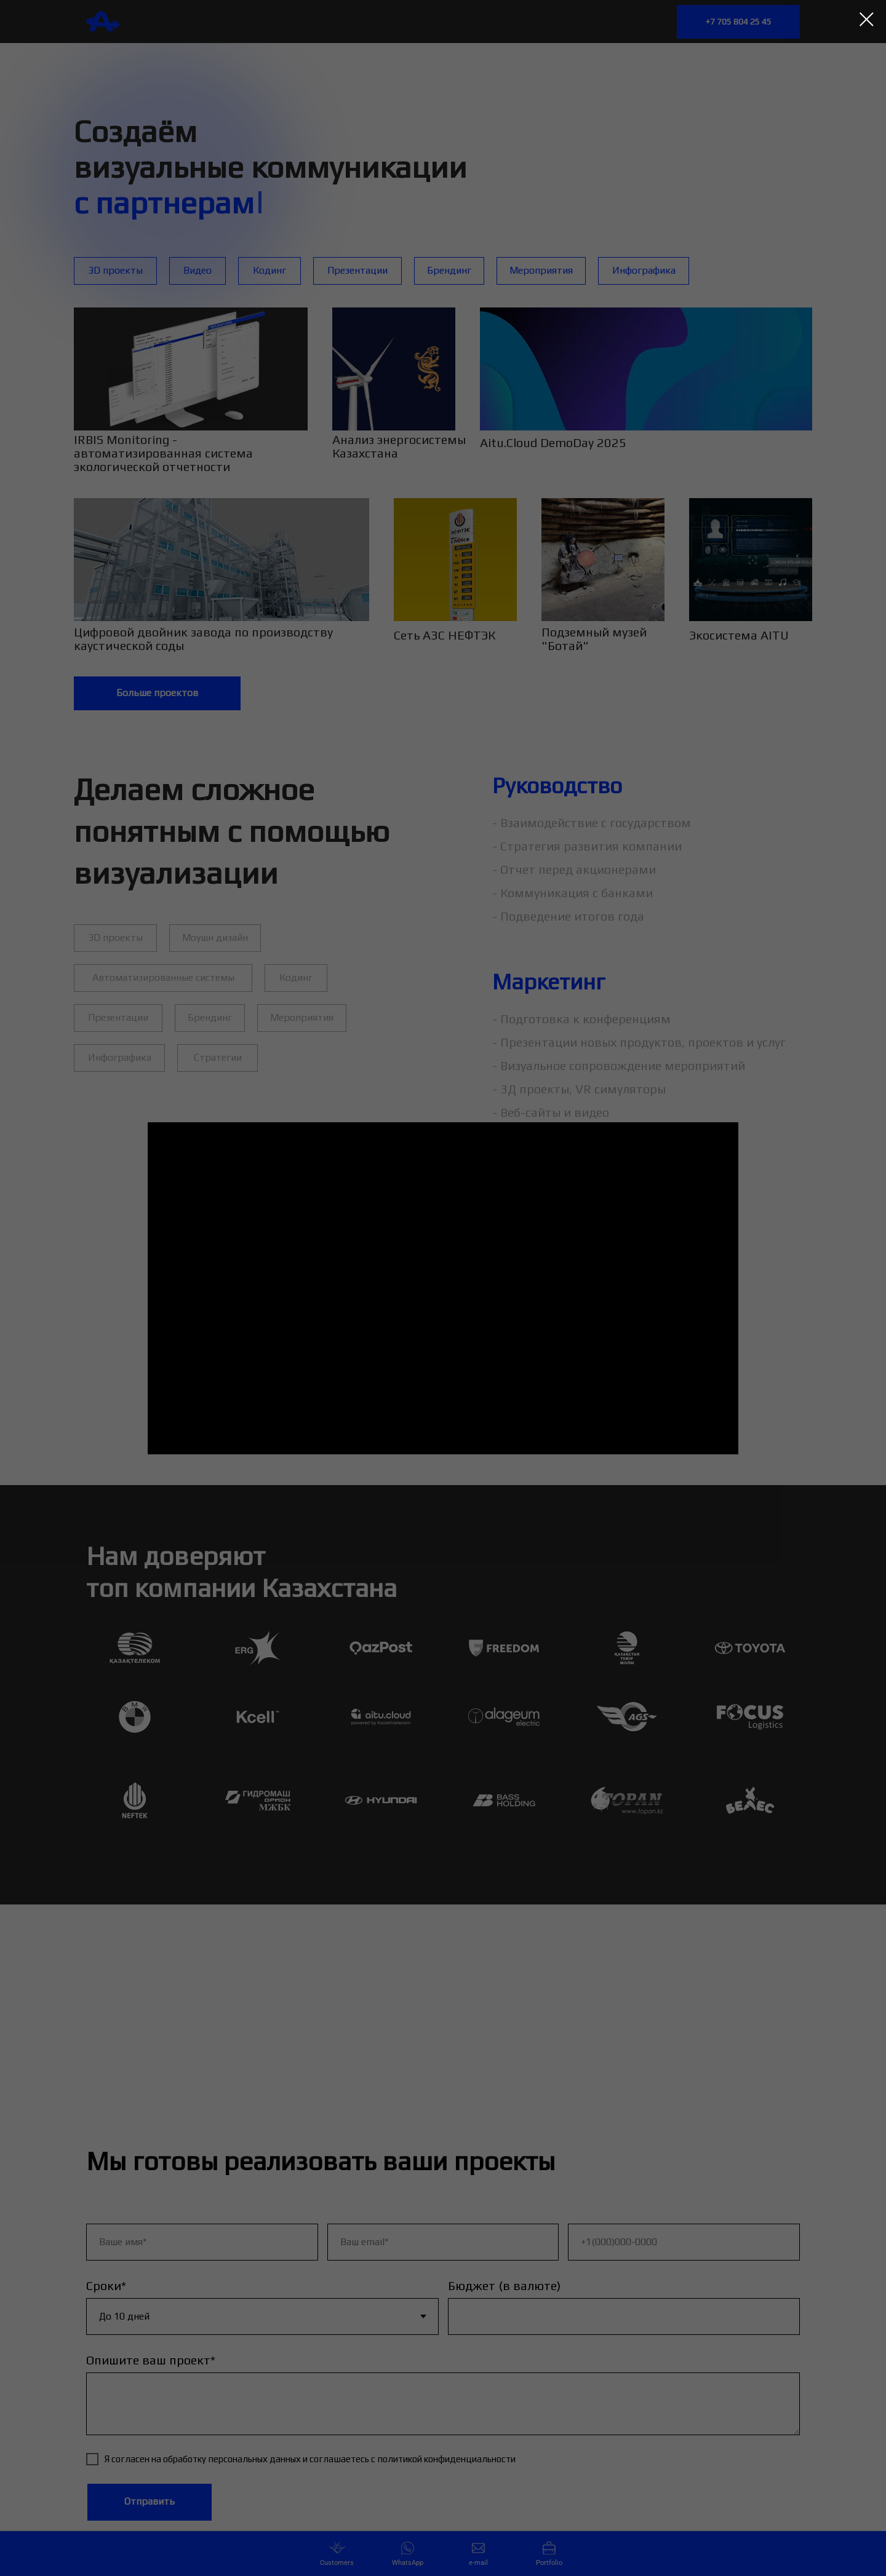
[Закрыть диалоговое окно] (866, 19)
